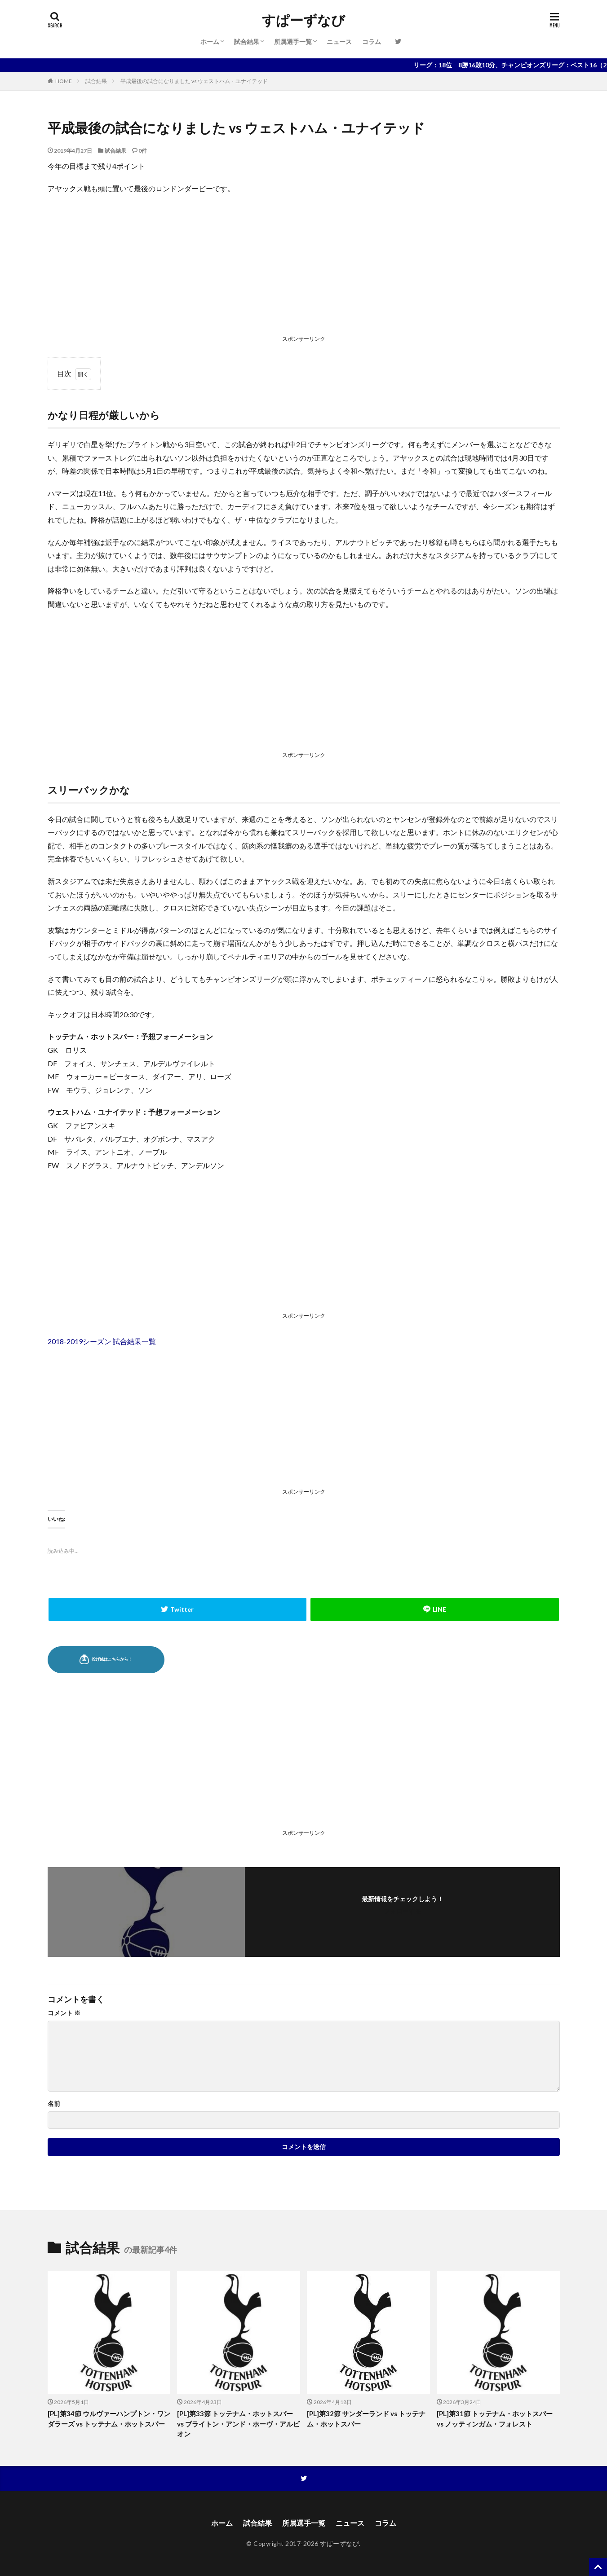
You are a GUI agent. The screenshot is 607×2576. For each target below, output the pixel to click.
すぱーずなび (303, 20)
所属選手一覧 (293, 41)
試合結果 (246, 41)
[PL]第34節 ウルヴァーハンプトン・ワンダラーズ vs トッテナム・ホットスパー (109, 2418)
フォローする (402, 1911)
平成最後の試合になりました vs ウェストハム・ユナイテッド (194, 81)
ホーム (209, 41)
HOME (63, 81)
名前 (54, 2104)
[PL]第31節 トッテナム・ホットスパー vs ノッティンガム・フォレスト (495, 2418)
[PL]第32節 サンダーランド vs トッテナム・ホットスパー (366, 2418)
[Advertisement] (304, 267)
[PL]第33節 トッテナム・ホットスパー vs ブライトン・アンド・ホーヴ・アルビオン (238, 2423)
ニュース (339, 41)
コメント (64, 2013)
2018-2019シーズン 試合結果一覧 (102, 1341)
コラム (371, 41)
